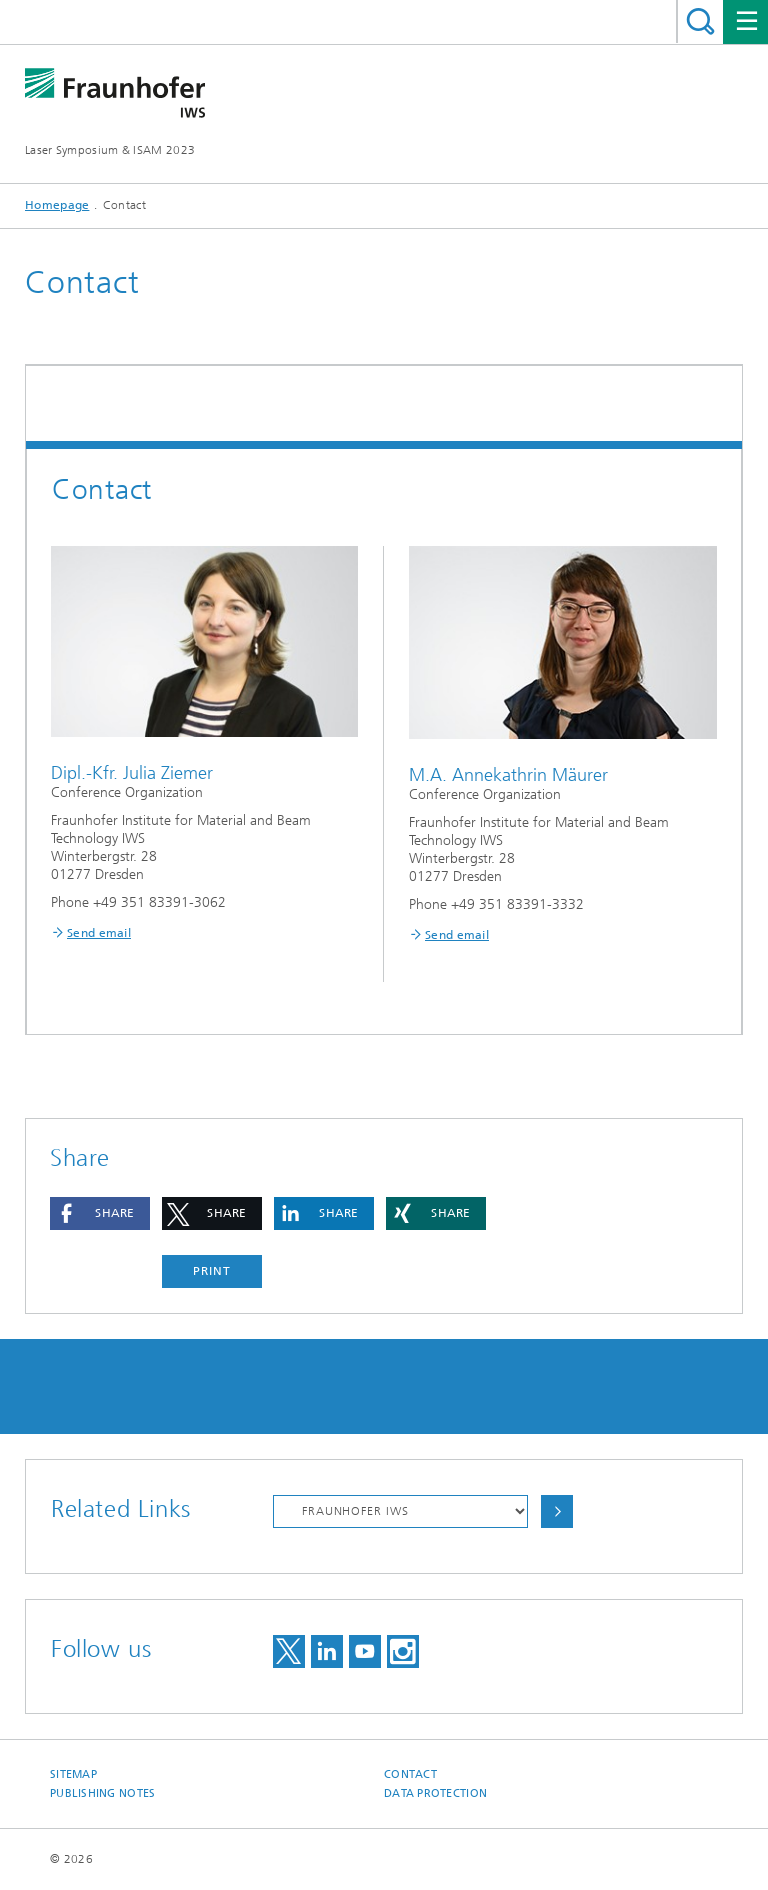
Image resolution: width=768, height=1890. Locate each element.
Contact (410, 1774)
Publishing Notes (102, 1793)
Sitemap (73, 1774)
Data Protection (435, 1793)
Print (212, 1271)
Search (700, 21)
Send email (99, 933)
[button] (100, 1213)
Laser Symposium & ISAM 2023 (110, 150)
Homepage (57, 205)
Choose (557, 1511)
